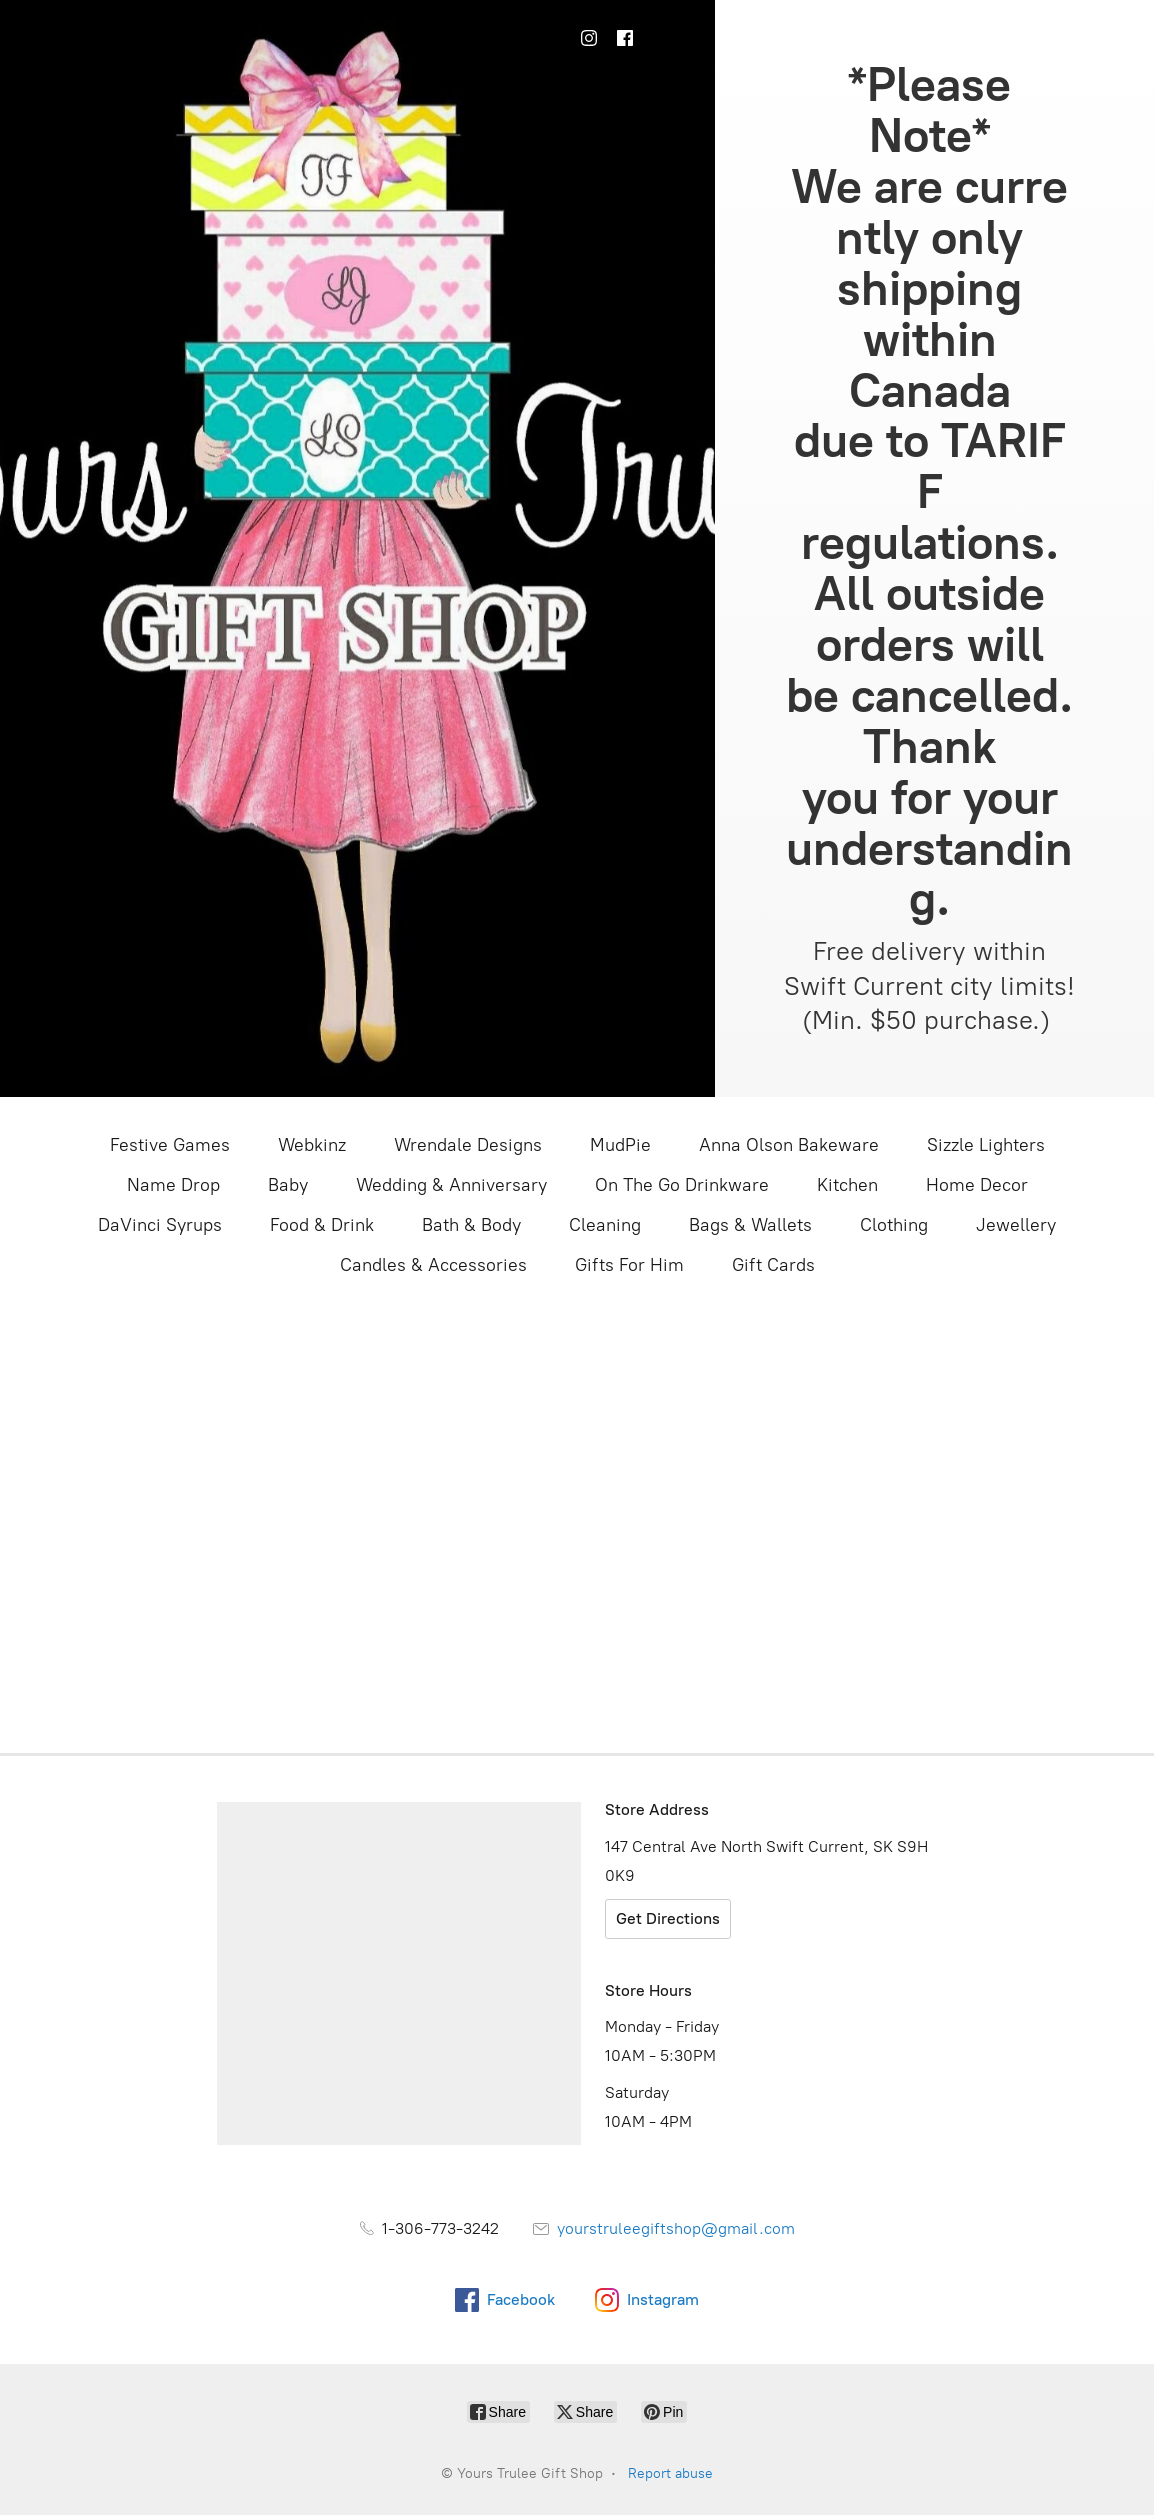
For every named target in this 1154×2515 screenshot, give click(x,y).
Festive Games (170, 1145)
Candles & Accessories (433, 1265)
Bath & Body (471, 1225)
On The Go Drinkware (682, 1185)
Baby (288, 1185)
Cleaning (605, 1225)
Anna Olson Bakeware (789, 1145)
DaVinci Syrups (160, 1225)
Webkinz (312, 1145)
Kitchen (847, 1185)
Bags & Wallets (750, 1225)
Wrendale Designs (468, 1145)
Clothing (894, 1225)
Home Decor (977, 1185)
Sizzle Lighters (986, 1145)
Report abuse (670, 2473)
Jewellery (1016, 1225)
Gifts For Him (629, 1265)
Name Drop (173, 1185)
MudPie (620, 1145)
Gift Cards (773, 1265)
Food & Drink (322, 1225)
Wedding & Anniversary (451, 1185)
